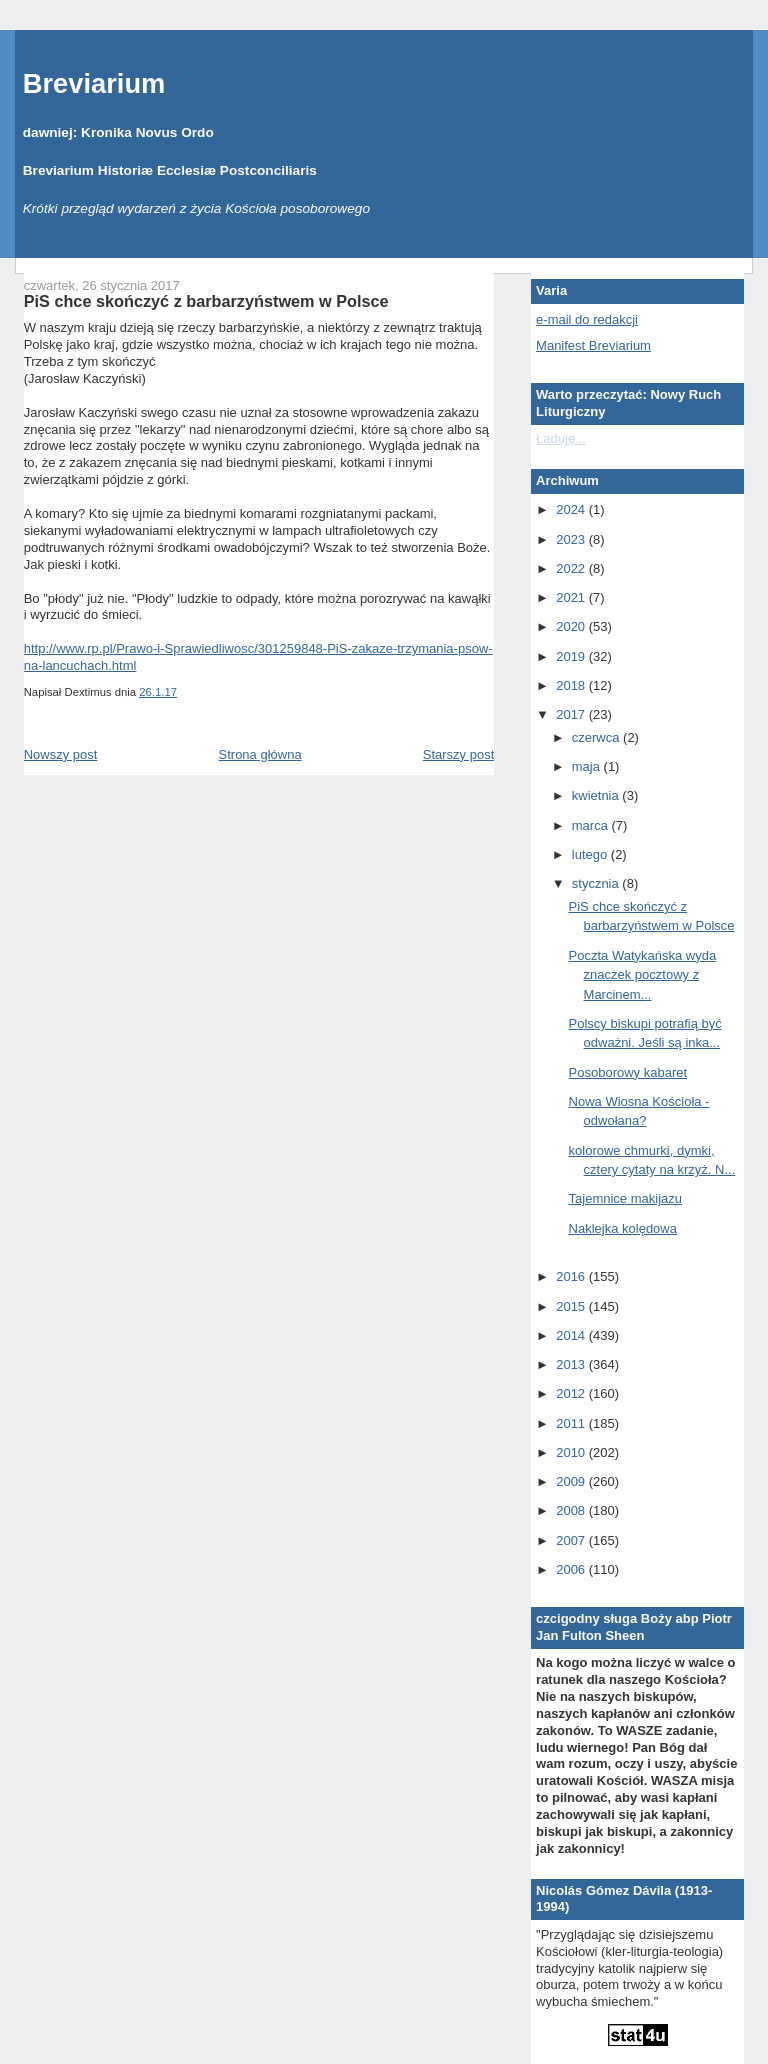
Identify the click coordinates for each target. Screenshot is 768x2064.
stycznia (597, 883)
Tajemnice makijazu (625, 1198)
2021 (572, 597)
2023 (572, 539)
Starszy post (459, 754)
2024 (572, 509)
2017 (572, 714)
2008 (572, 1510)
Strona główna (260, 754)
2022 (572, 568)
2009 (572, 1481)
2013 (572, 1364)
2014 (572, 1335)
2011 (572, 1423)
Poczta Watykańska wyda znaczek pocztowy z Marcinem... (643, 975)
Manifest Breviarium (593, 345)
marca (592, 825)
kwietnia (597, 795)
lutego (591, 854)
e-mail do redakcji (587, 319)
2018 (572, 685)
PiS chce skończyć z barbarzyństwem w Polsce (206, 301)
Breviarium (94, 83)
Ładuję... (561, 438)
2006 (572, 1569)
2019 (572, 656)
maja (588, 766)
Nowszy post (61, 754)
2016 (572, 1276)
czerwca (597, 737)
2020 (572, 626)
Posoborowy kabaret (628, 1072)
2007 (572, 1540)
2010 (572, 1452)
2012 (572, 1393)
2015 (572, 1306)
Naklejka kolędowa (623, 1228)
